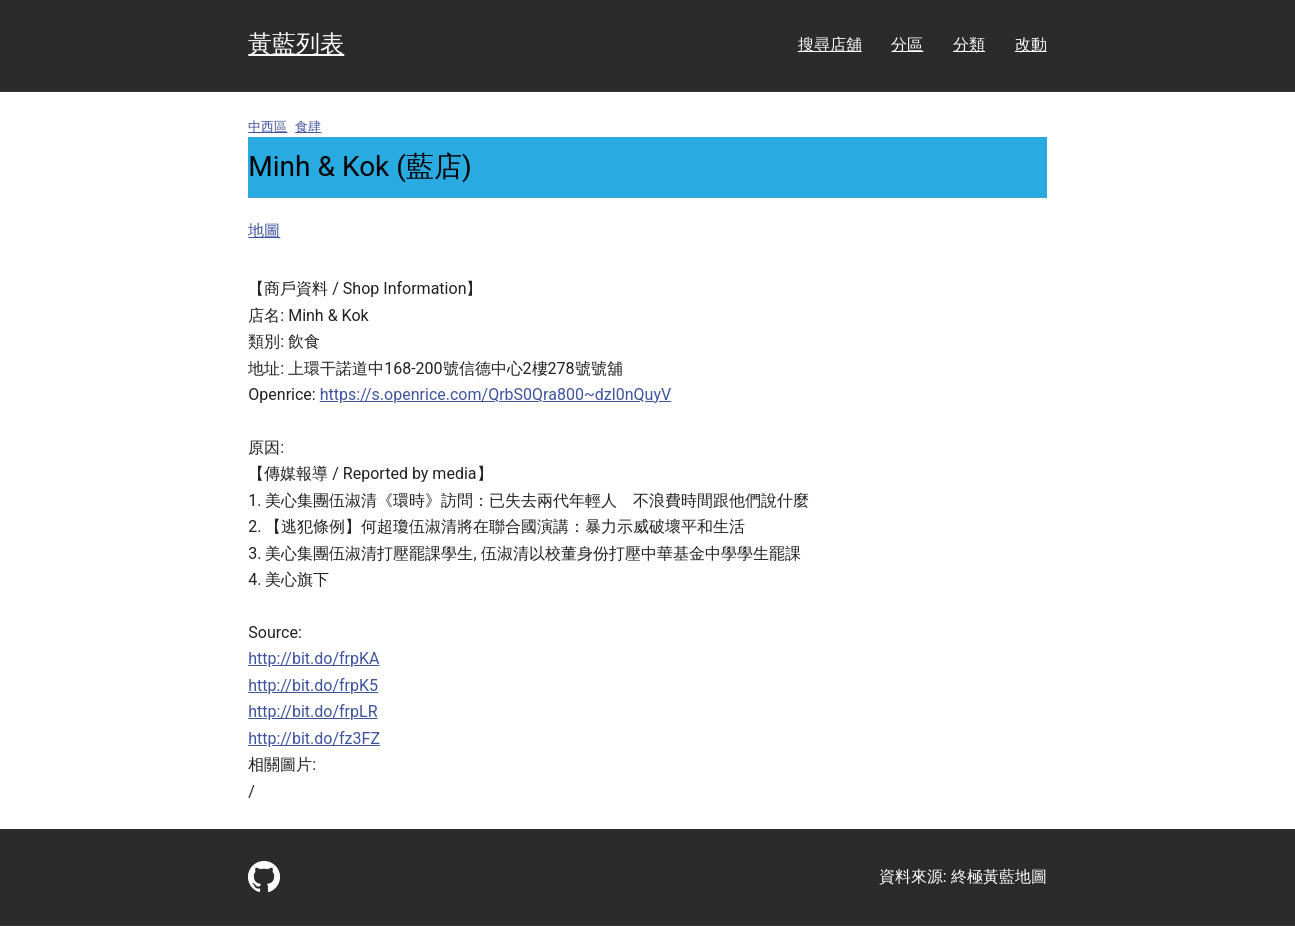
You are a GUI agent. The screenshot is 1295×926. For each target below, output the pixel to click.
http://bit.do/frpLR (312, 711)
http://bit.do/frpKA (313, 658)
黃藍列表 (296, 44)
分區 (907, 44)
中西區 (267, 126)
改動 (1031, 44)
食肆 (308, 126)
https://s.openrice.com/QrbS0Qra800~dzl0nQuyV (495, 394)
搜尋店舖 (830, 44)
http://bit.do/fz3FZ (314, 738)
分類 (969, 44)
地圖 (264, 230)
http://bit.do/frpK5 (313, 685)
